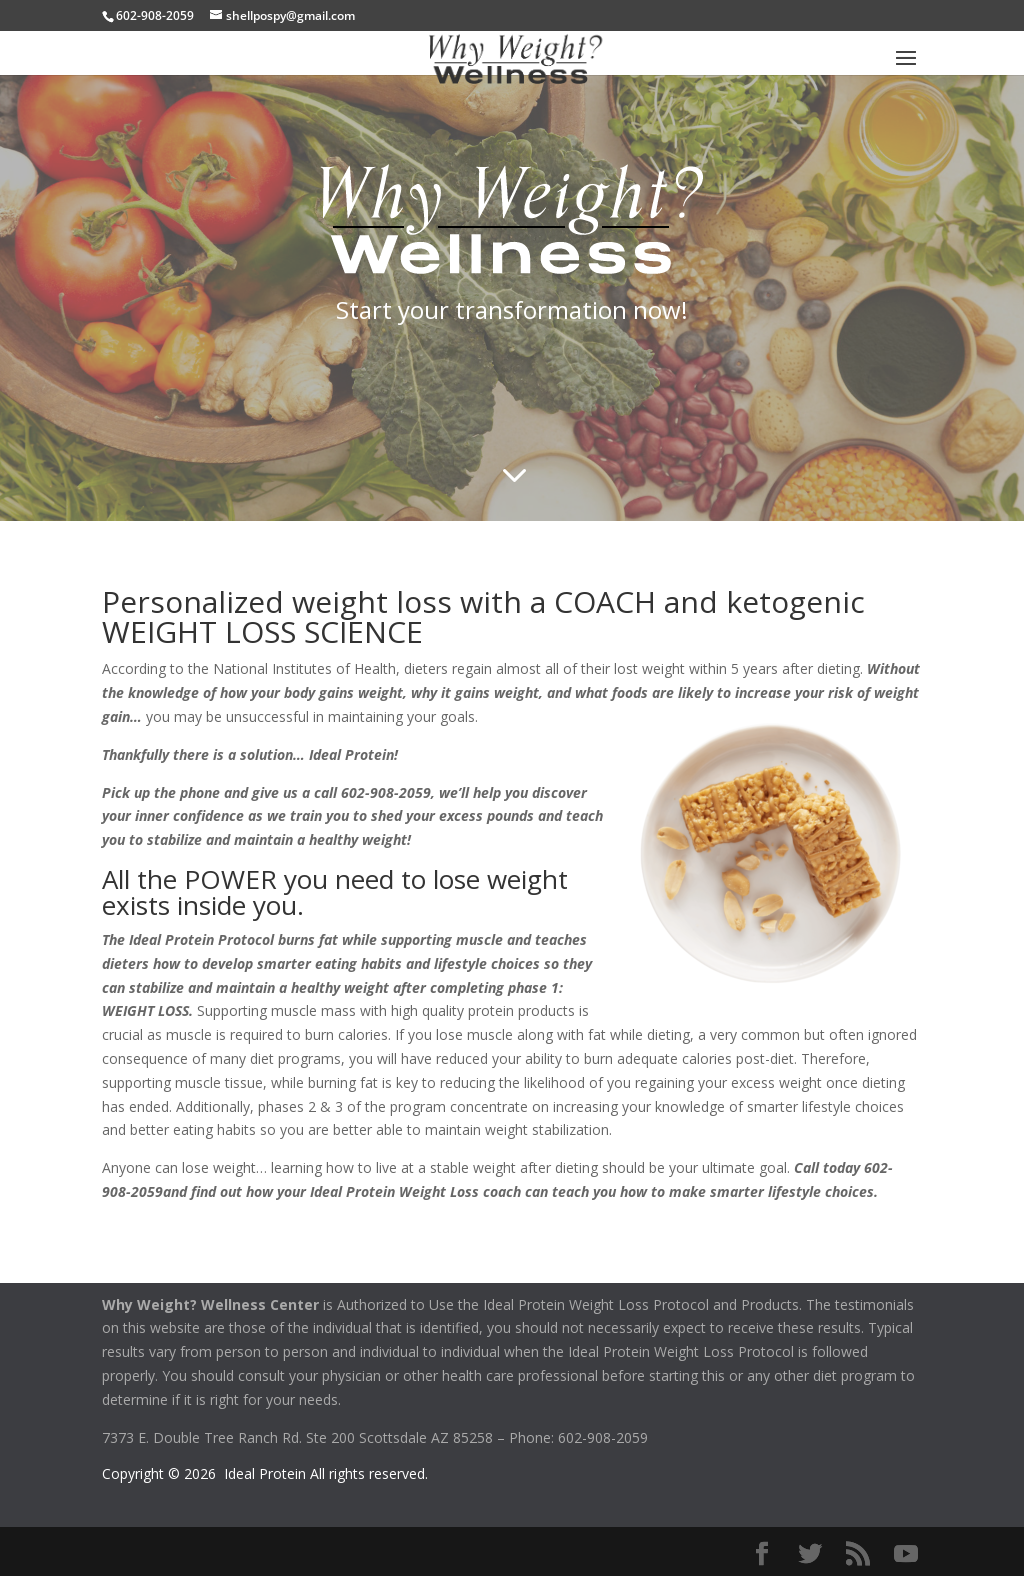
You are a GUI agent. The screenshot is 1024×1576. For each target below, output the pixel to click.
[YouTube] (906, 1554)
